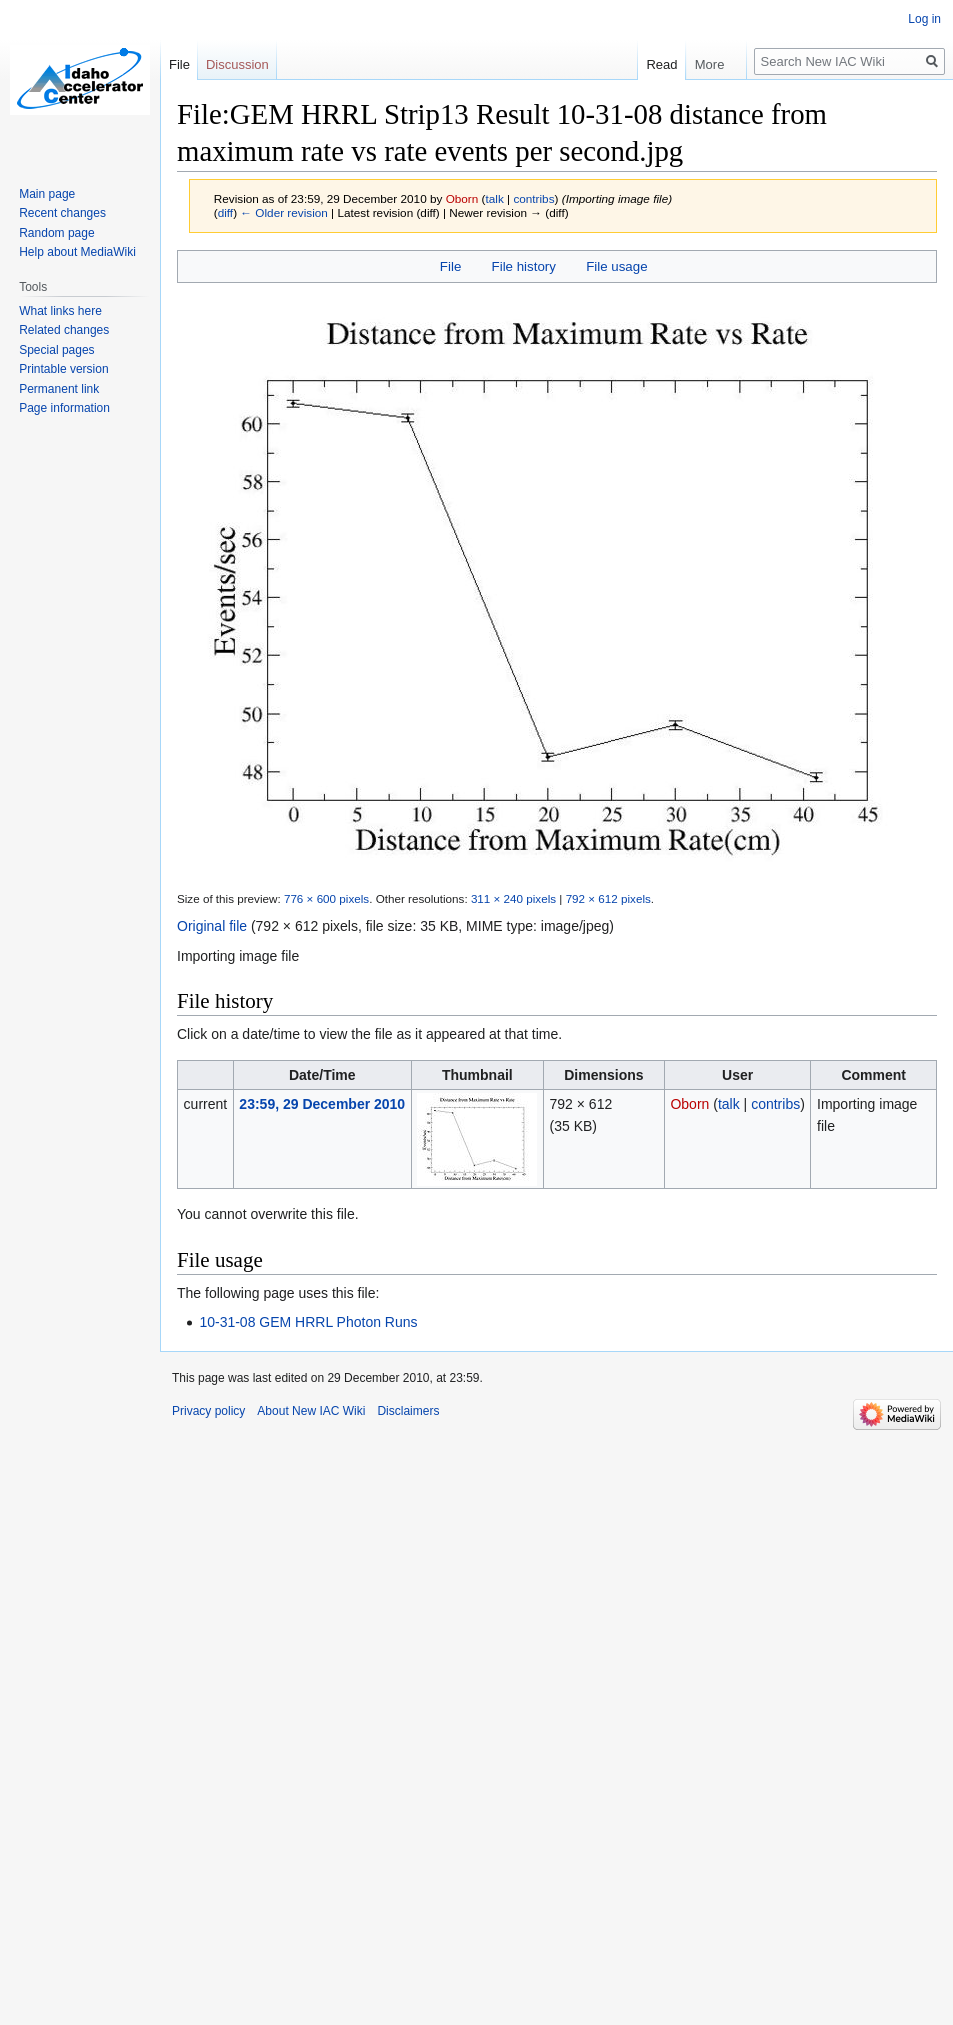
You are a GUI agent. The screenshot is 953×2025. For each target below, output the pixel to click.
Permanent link (59, 389)
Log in (924, 19)
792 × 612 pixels (608, 898)
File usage (616, 266)
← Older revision (284, 212)
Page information (64, 408)
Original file (212, 926)
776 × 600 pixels (326, 898)
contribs (533, 198)
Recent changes (62, 213)
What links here (60, 311)
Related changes (64, 330)
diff (225, 212)
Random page (56, 233)
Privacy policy (208, 1411)
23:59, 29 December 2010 (322, 1104)
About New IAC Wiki (311, 1411)
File (450, 266)
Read (658, 64)
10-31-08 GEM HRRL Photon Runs (308, 1322)
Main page (47, 194)
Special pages (56, 350)
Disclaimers (408, 1411)
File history (524, 266)
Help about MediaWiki (77, 252)
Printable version (63, 369)
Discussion (237, 64)
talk (494, 198)
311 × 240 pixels (513, 898)
